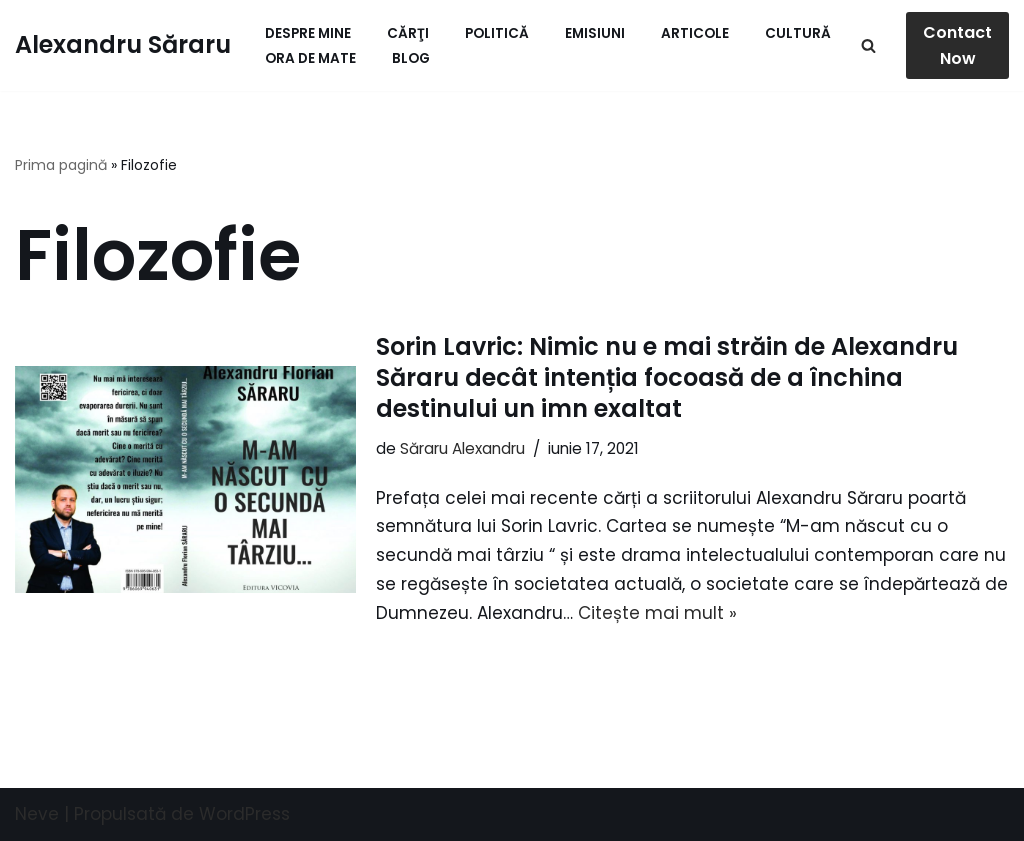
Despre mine (308, 33)
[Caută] (868, 45)
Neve (37, 814)
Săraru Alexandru (462, 448)
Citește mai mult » (657, 613)
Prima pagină (61, 165)
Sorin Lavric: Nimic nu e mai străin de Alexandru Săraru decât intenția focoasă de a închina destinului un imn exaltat (667, 377)
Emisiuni (595, 33)
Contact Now (957, 45)
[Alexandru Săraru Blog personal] (123, 45)
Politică (497, 33)
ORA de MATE (310, 58)
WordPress (244, 814)
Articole (695, 33)
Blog (411, 58)
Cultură (798, 33)
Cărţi (408, 33)
